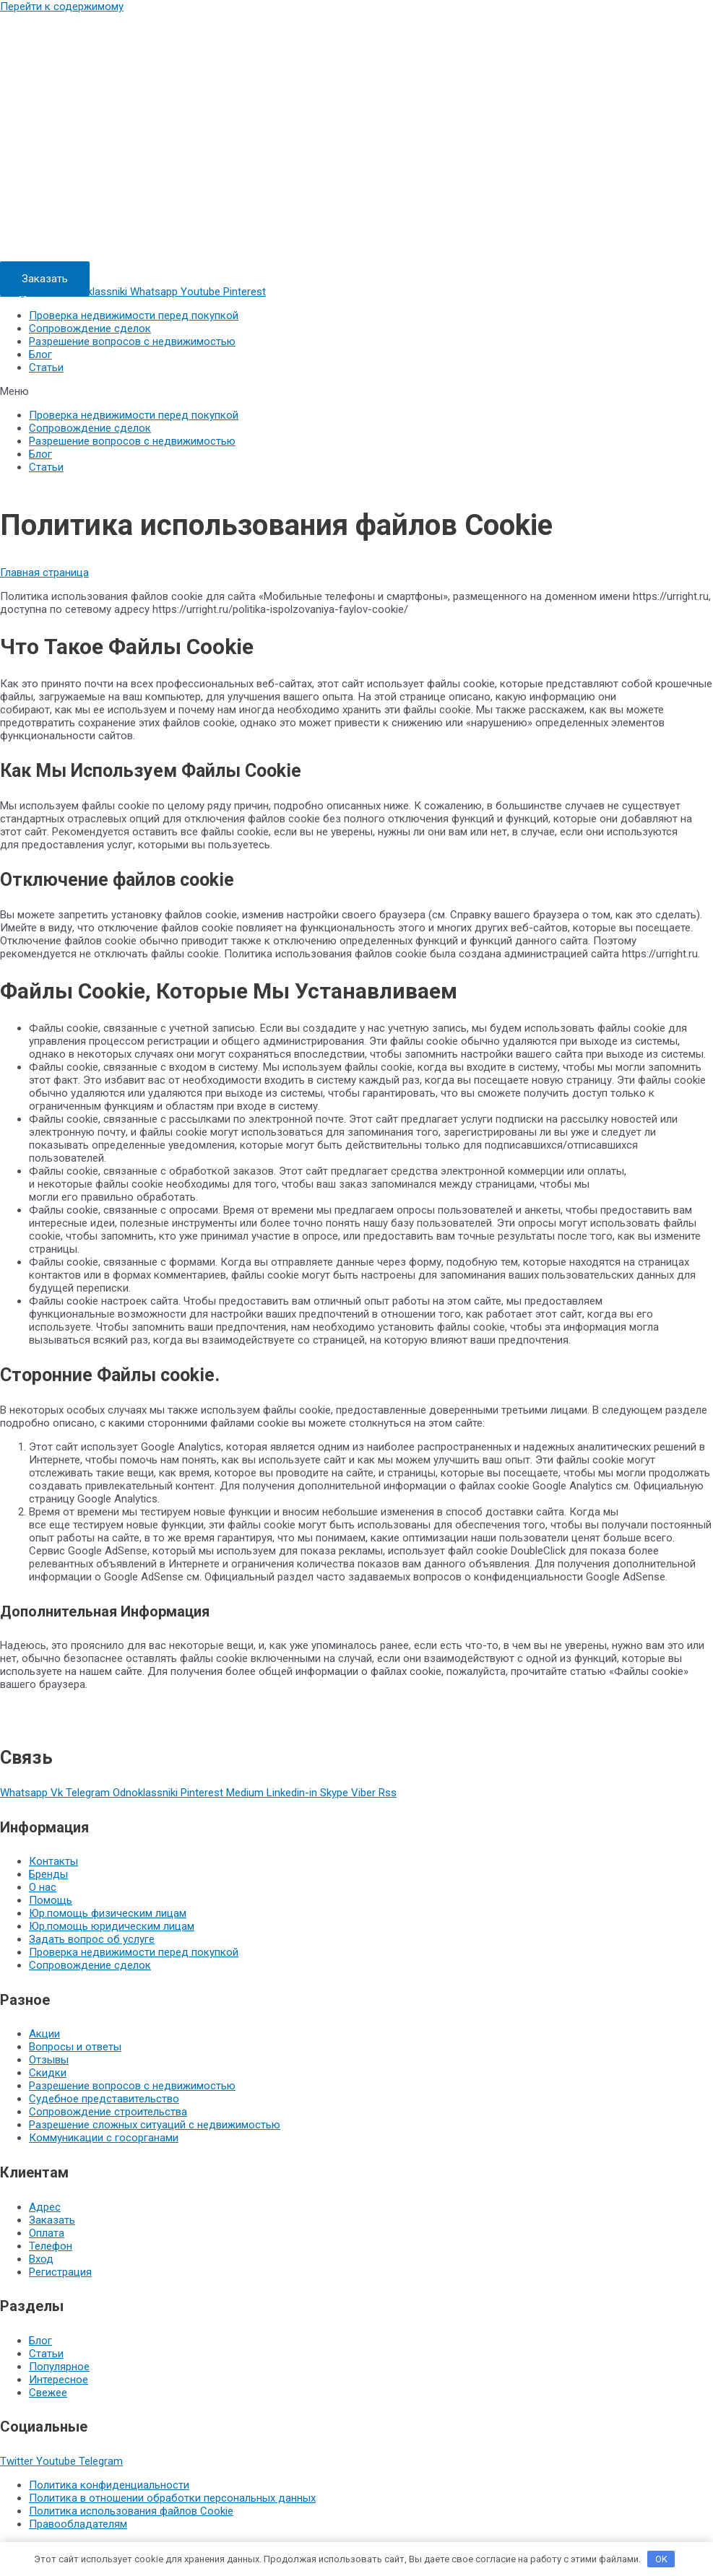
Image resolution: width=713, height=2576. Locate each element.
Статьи (46, 367)
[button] (45, 278)
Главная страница (44, 572)
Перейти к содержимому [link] (62, 6)
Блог (40, 354)
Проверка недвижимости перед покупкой (133, 315)
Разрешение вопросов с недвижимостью (132, 341)
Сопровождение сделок (90, 328)
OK (661, 2559)
